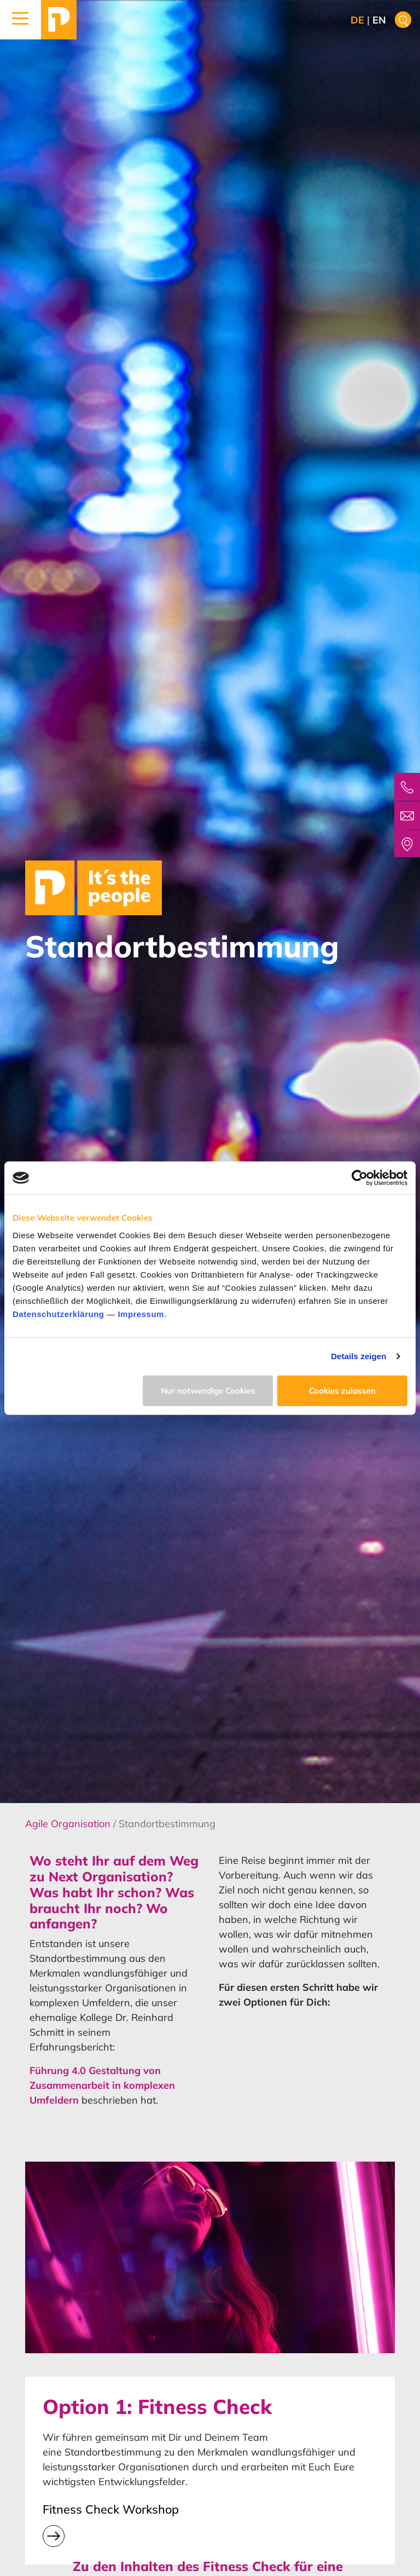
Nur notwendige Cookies (208, 1390)
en (379, 20)
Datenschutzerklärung (58, 1313)
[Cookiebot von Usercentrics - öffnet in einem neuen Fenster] (359, 1178)
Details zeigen (358, 1356)
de (357, 20)
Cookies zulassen (342, 1390)
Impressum (141, 1313)
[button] (20, 19)
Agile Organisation (69, 1823)
